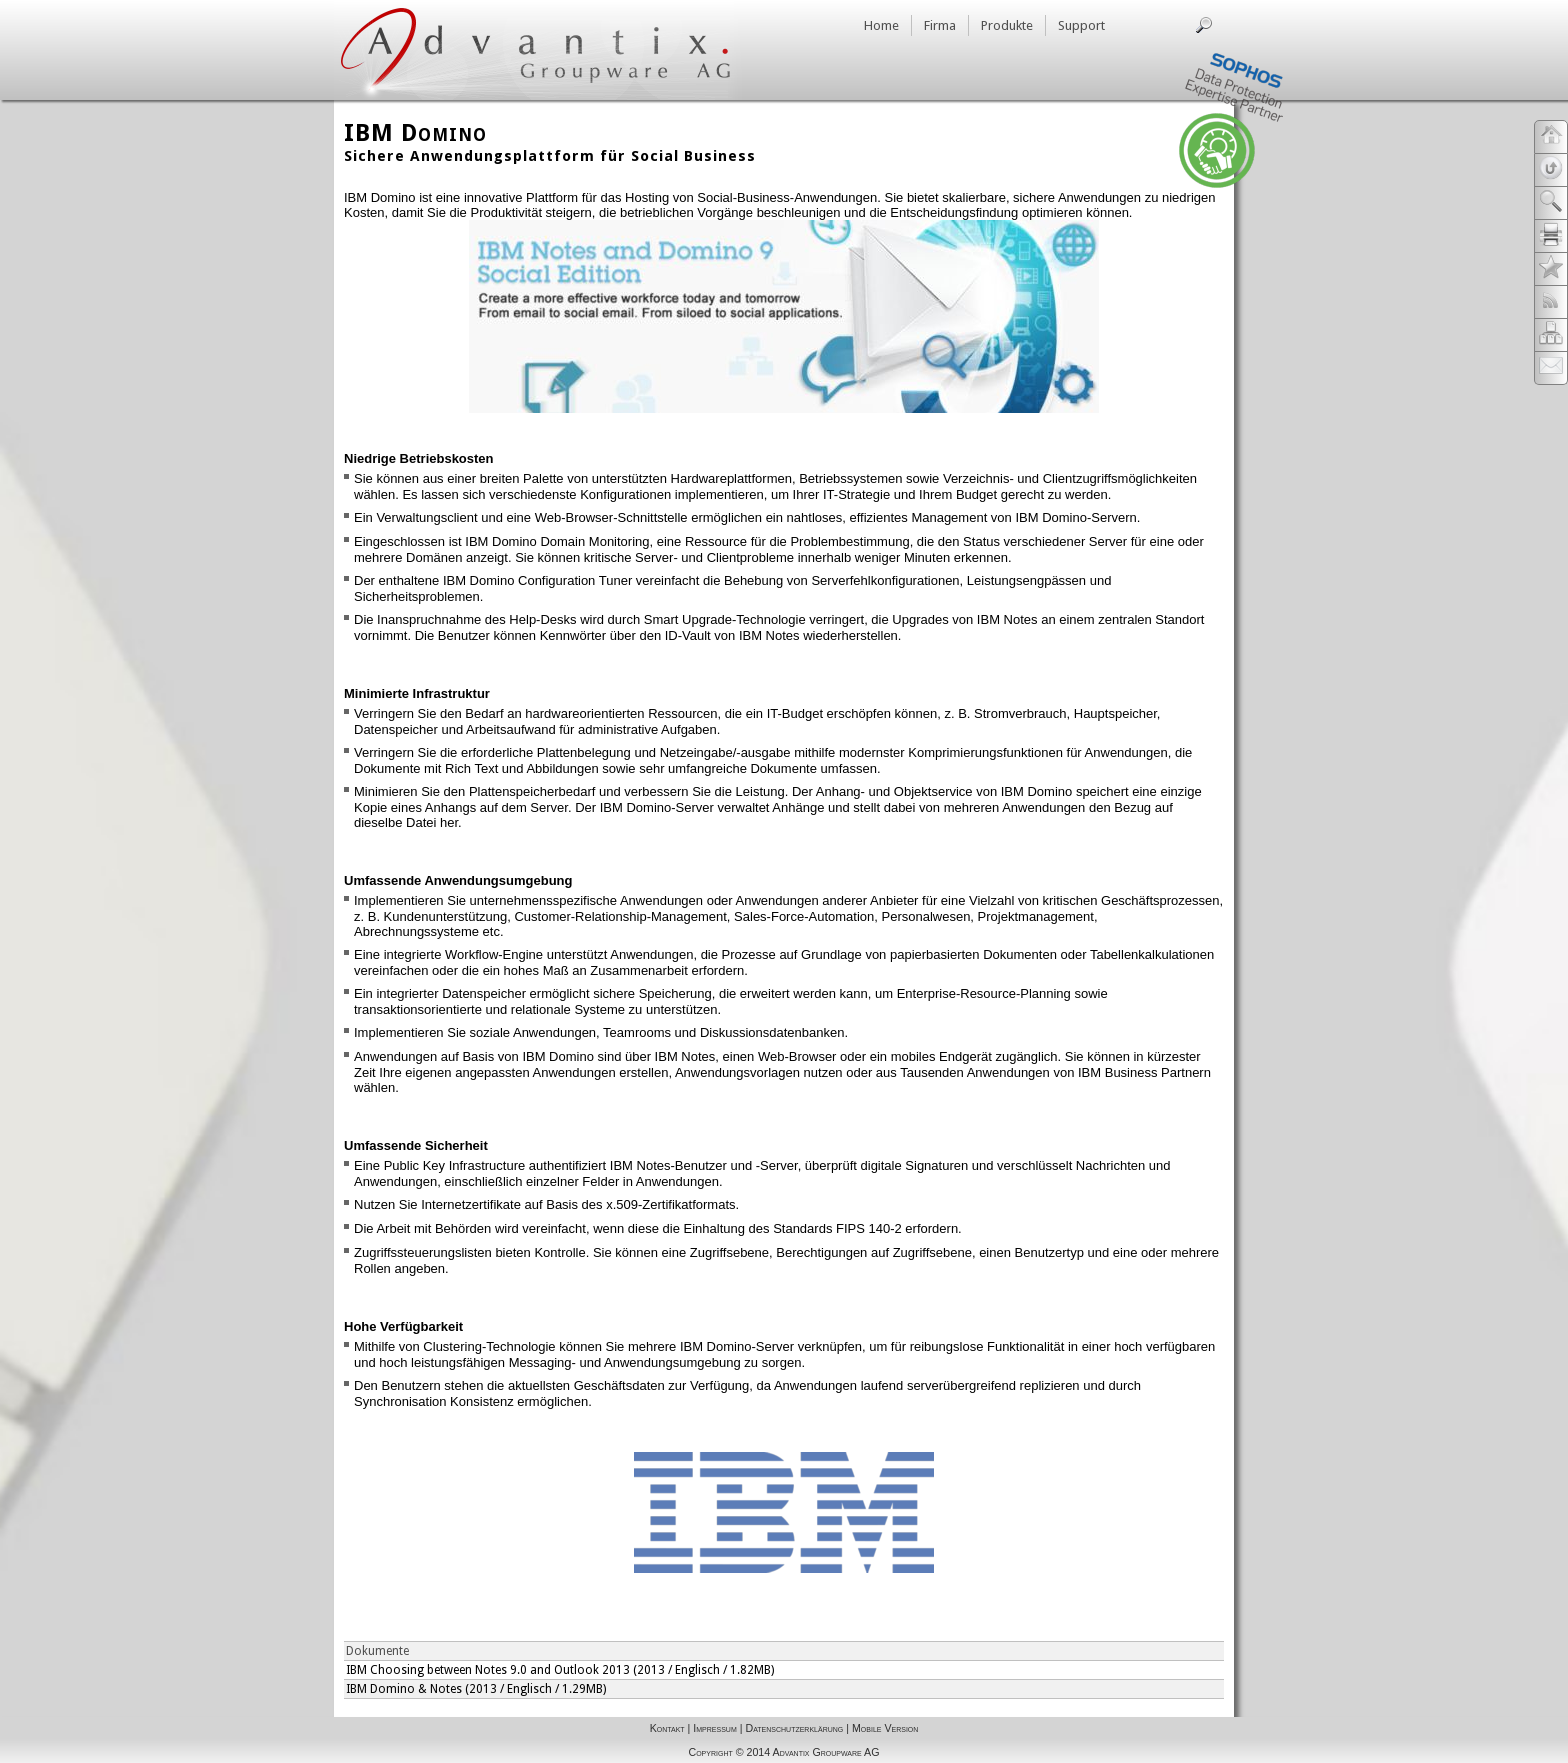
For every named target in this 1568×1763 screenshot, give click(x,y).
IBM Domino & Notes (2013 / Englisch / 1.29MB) (476, 1689)
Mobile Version (885, 1728)
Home (881, 25)
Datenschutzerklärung (794, 1728)
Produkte (1007, 25)
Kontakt (667, 1728)
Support (1081, 25)
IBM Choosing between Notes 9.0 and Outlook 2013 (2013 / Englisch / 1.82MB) (560, 1670)
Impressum (714, 1728)
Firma (940, 25)
